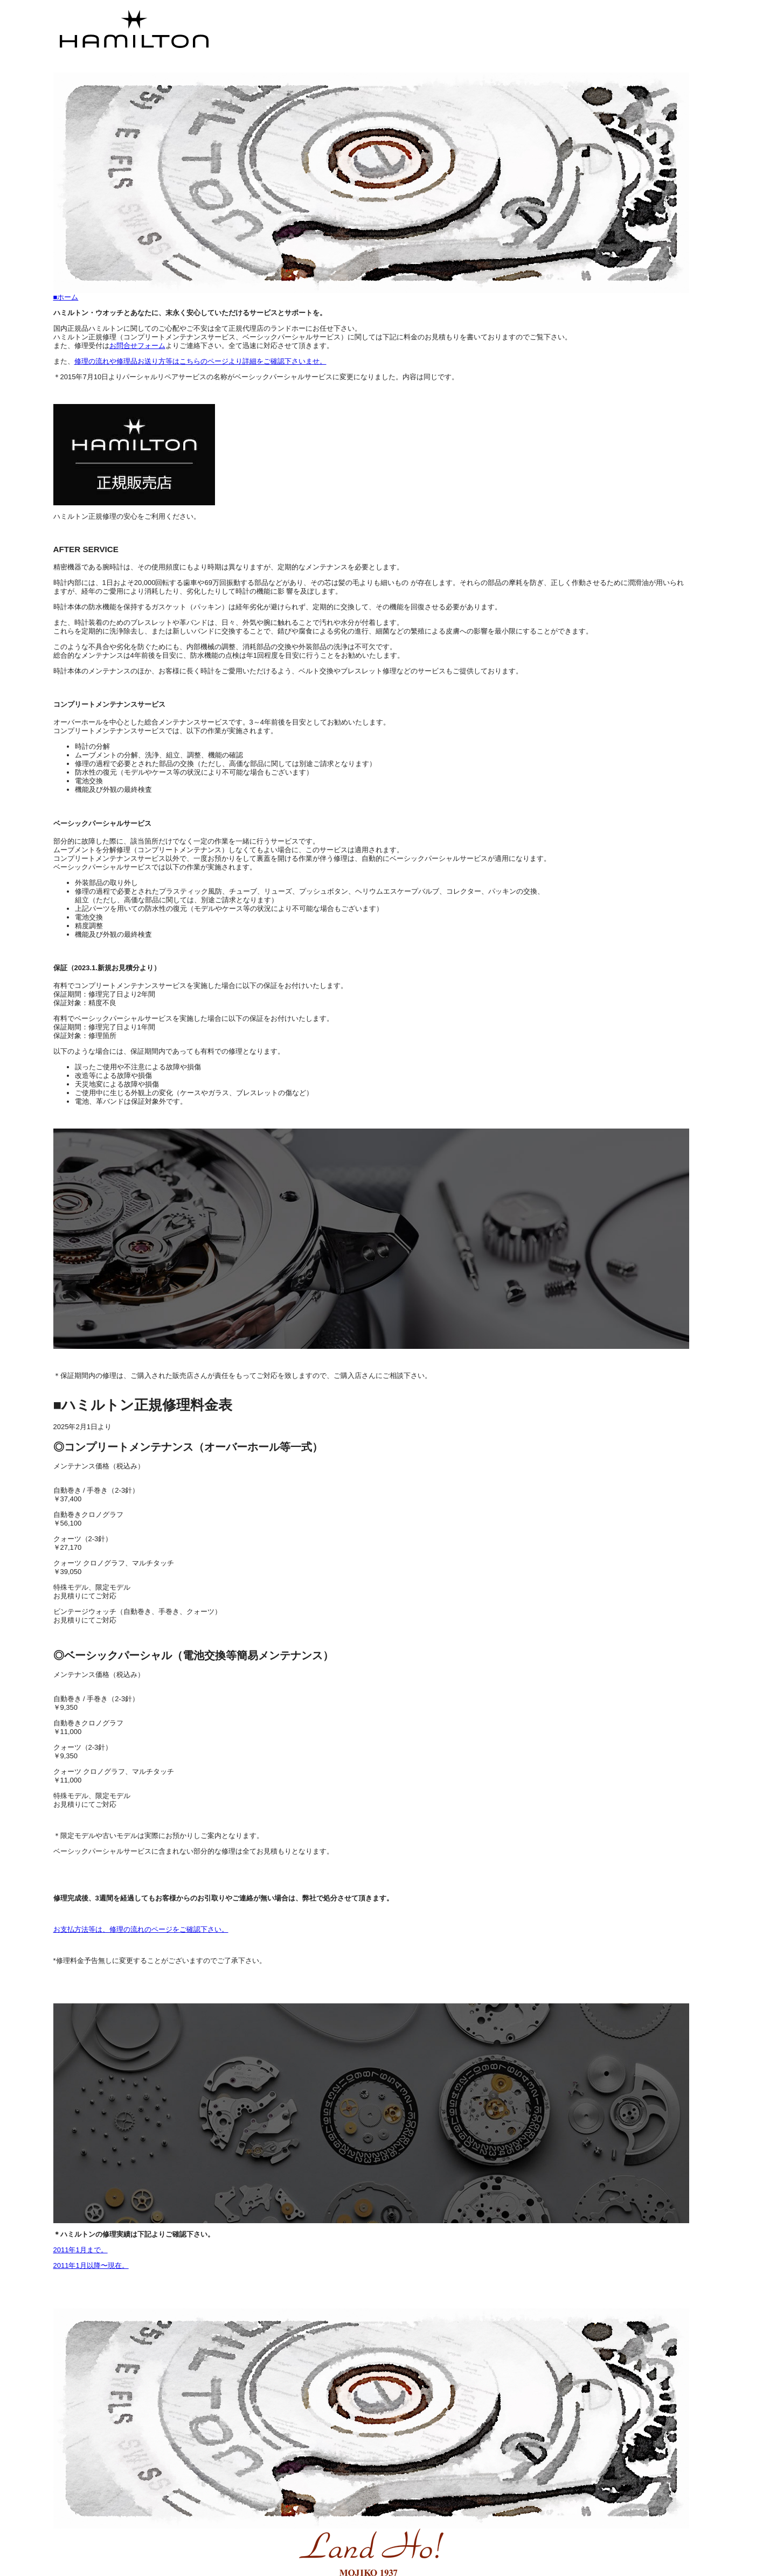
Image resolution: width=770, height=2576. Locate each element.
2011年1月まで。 (80, 2250)
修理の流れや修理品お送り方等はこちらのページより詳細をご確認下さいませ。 (200, 361)
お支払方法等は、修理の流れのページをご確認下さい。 (140, 1929)
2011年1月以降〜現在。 (91, 2265)
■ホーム (66, 297)
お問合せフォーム (137, 346)
